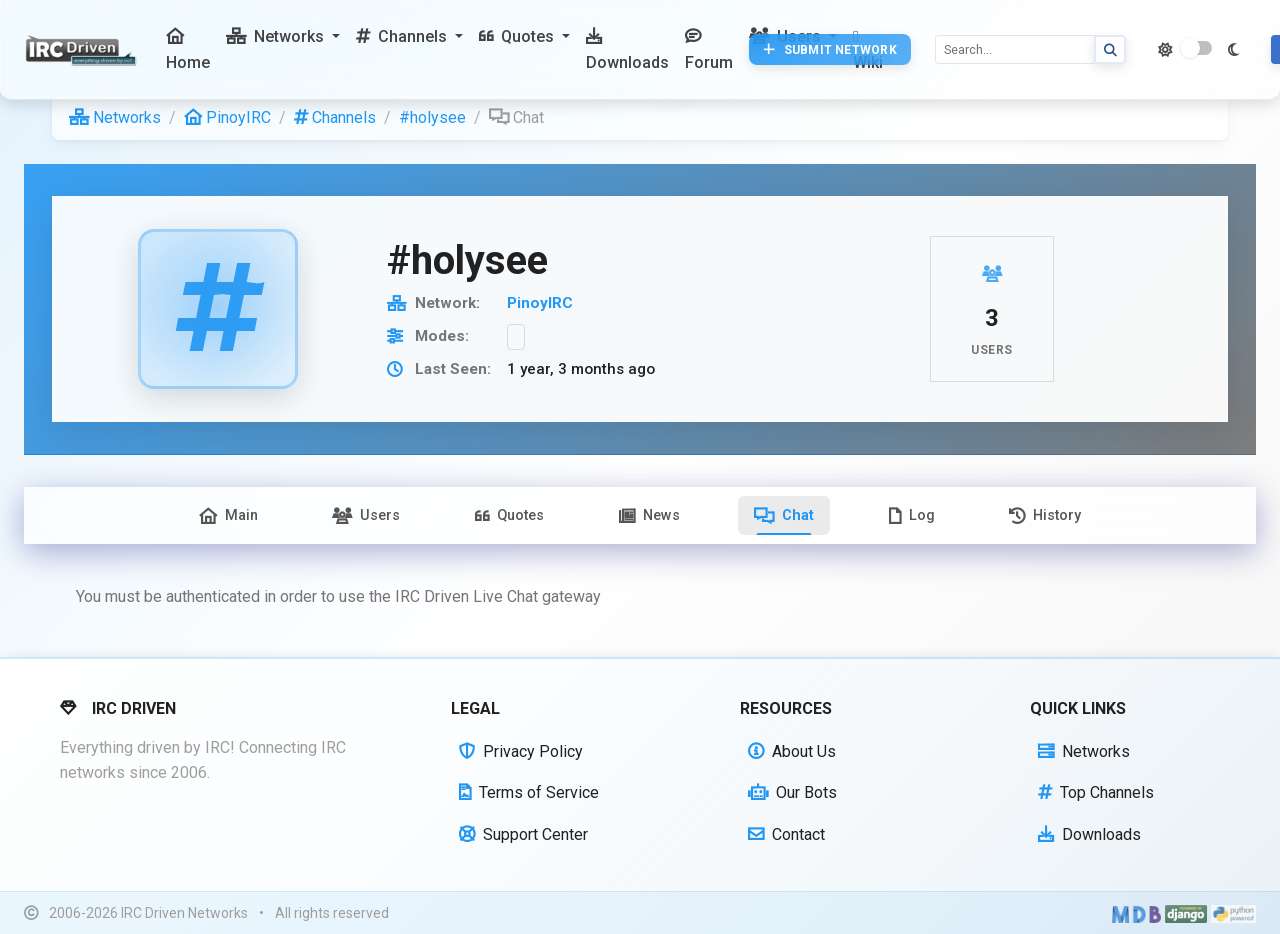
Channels (335, 117)
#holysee (432, 117)
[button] (283, 37)
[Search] (1015, 49)
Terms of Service (529, 792)
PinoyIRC (227, 117)
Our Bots (792, 792)
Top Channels (1096, 792)
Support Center (523, 834)
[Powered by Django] (1186, 913)
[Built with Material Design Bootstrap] (1136, 913)
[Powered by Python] (1233, 913)
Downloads (1089, 834)
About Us (792, 751)
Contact (786, 834)
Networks (115, 117)
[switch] (1196, 48)
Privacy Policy (521, 751)
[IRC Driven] (83, 50)
